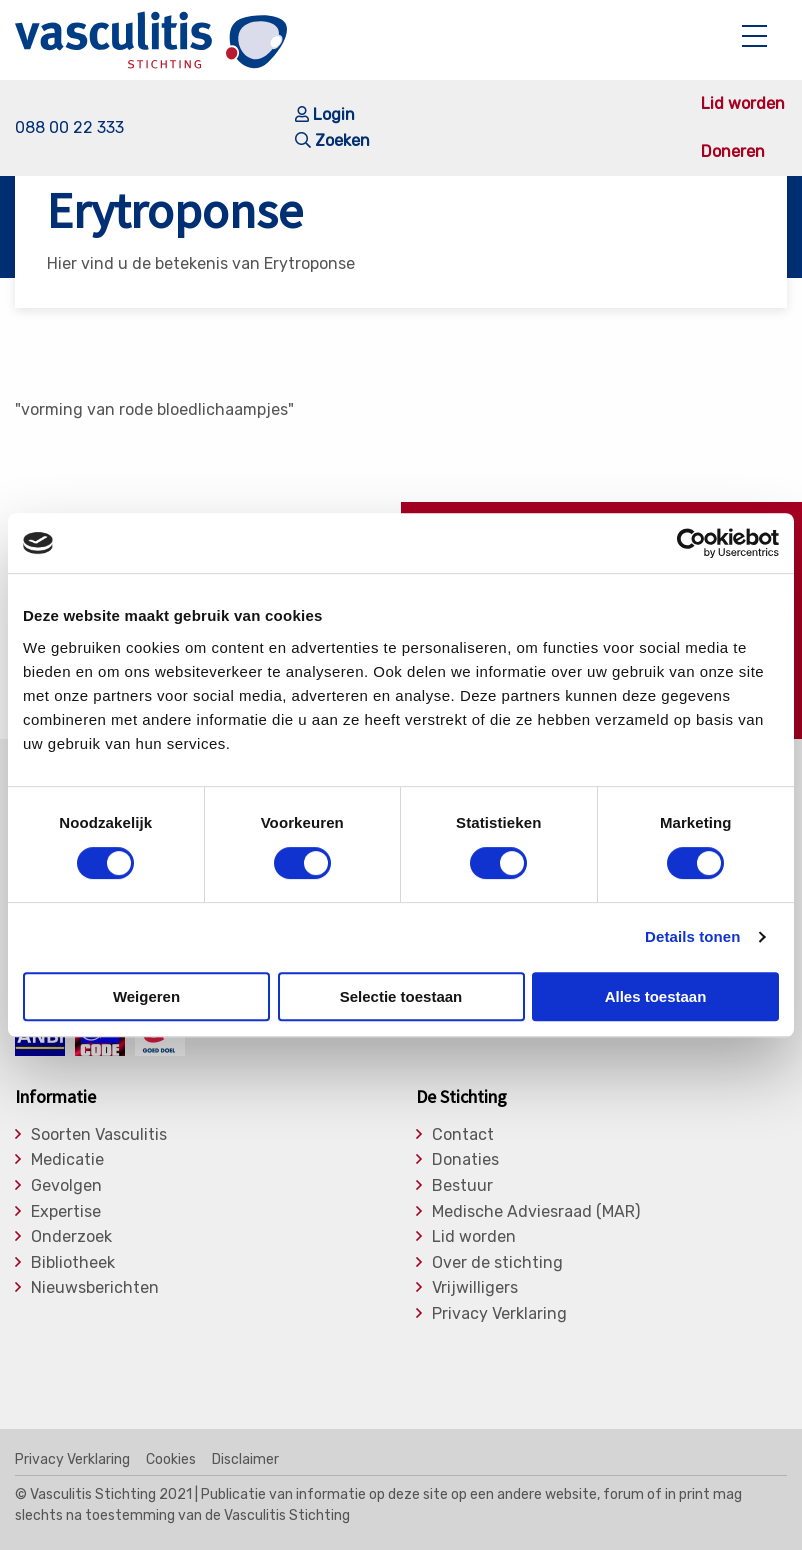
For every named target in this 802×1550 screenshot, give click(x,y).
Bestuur (462, 1186)
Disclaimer (245, 1460)
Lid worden (743, 104)
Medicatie (67, 1160)
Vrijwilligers (475, 1288)
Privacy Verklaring (499, 1314)
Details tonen (692, 936)
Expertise (66, 1212)
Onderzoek (71, 1237)
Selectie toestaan (401, 996)
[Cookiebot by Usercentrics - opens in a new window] (691, 543)
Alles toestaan (656, 996)
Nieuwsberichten (95, 1288)
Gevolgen (66, 1186)
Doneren (733, 152)
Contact (463, 1135)
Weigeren (146, 996)
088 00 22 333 (69, 127)
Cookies (171, 1460)
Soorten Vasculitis (99, 1135)
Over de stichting (497, 1263)
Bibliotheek (73, 1263)
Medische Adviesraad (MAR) (536, 1212)
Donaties (465, 1160)
